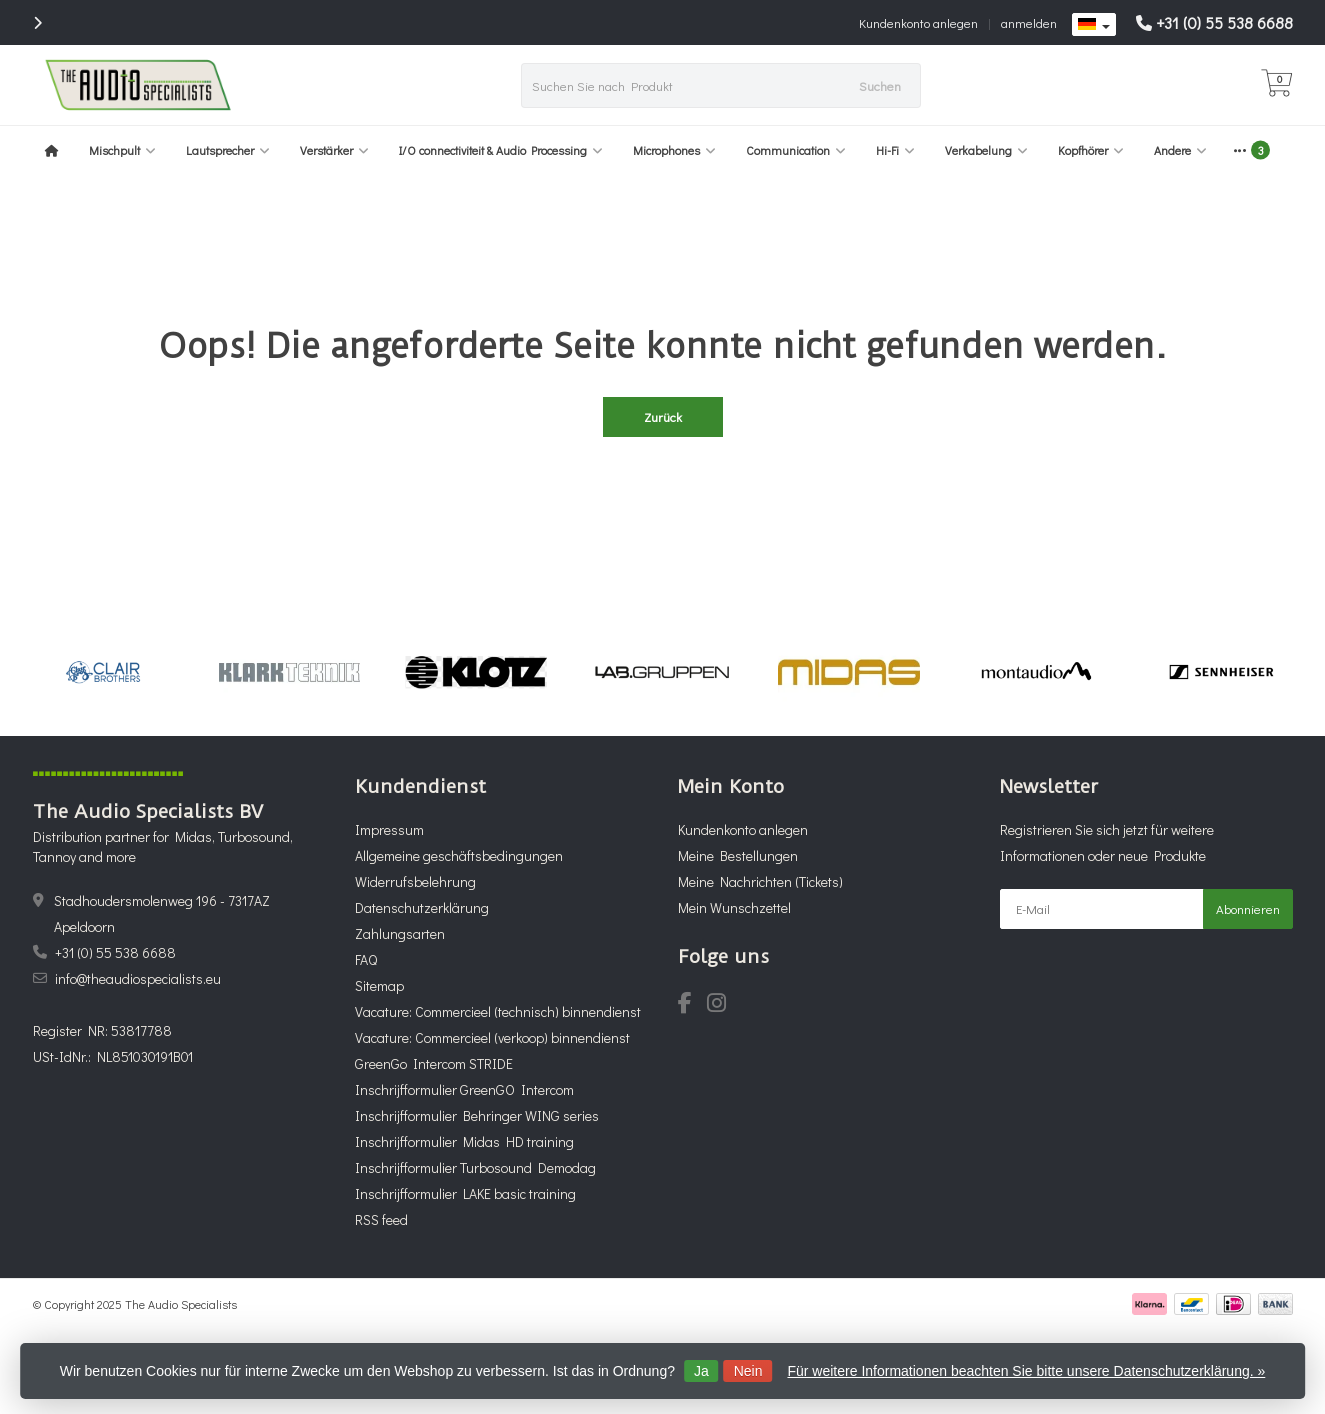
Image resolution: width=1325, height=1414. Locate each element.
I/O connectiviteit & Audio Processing (501, 150)
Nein (748, 1371)
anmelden (1029, 22)
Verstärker (334, 150)
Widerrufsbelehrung (415, 881)
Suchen (880, 85)
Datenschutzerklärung (422, 907)
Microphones (674, 150)
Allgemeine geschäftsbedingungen (459, 855)
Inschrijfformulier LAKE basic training (465, 1193)
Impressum (389, 829)
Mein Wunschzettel (734, 907)
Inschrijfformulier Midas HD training (464, 1141)
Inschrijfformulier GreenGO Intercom (464, 1089)
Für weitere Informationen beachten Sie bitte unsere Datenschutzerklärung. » (1026, 1371)
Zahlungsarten (400, 933)
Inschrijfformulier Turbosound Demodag (475, 1167)
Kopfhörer (1091, 150)
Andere (1180, 150)
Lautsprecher (228, 150)
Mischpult (122, 150)
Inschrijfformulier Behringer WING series (477, 1115)
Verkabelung (986, 150)
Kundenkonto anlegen (918, 22)
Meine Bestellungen (738, 855)
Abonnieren (1248, 908)
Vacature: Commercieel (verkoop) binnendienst (492, 1037)
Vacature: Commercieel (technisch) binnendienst (498, 1011)
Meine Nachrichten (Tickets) (760, 881)
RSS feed (381, 1219)
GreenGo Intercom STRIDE (434, 1063)
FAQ (366, 959)
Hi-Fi (895, 150)
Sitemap (379, 985)
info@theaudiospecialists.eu (138, 978)
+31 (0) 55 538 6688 (1224, 22)
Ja (701, 1371)
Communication (796, 150)
